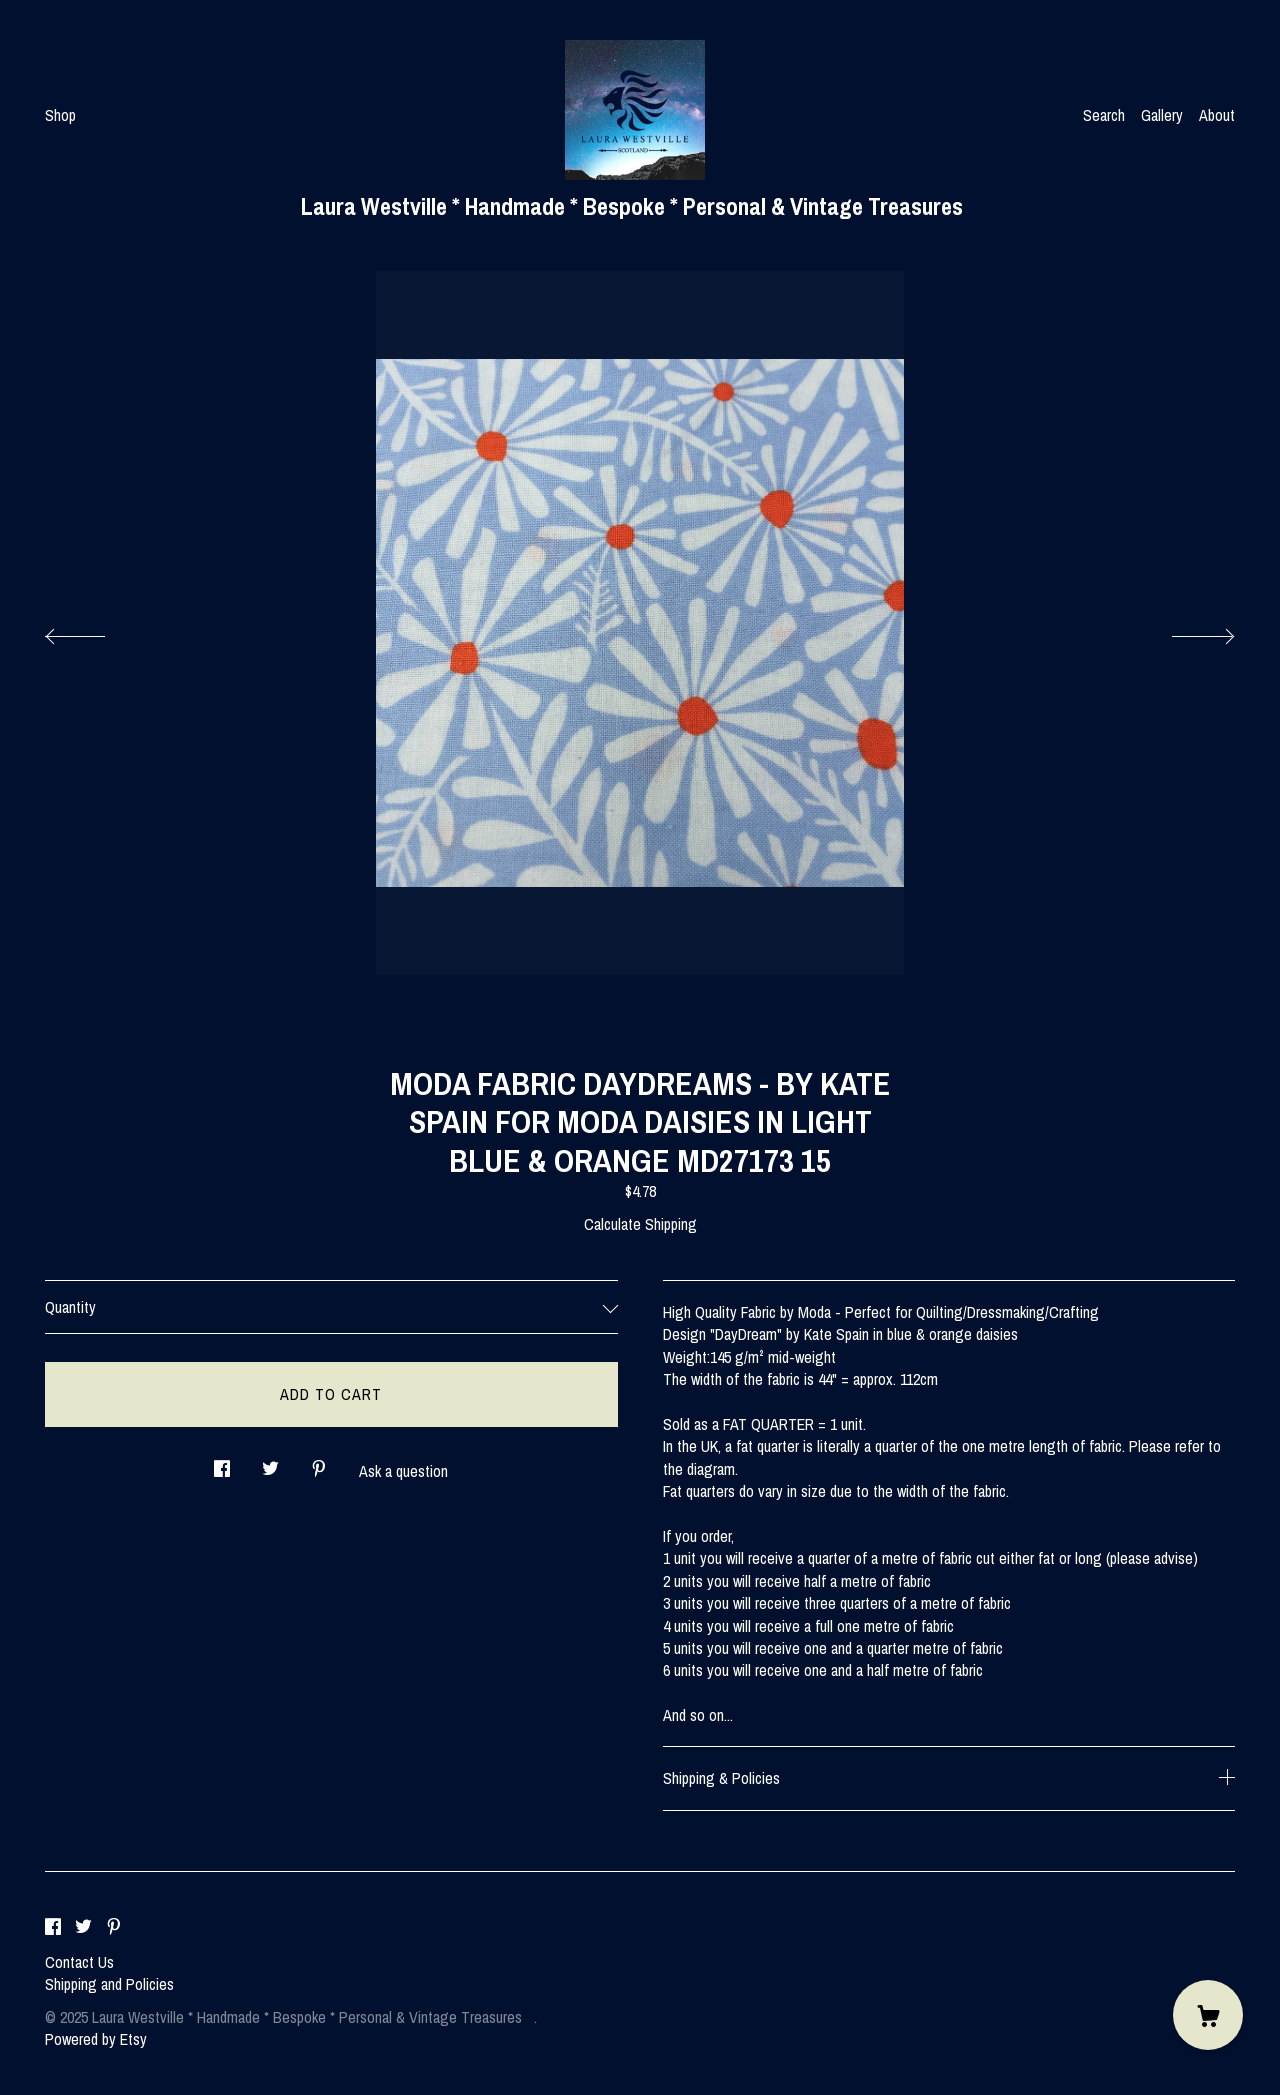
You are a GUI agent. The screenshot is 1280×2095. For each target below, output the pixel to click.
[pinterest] (114, 1928)
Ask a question (403, 1471)
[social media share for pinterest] (319, 1463)
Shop (60, 115)
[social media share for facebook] (222, 1463)
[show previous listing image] (95, 631)
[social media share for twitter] (270, 1463)
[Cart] (1208, 2015)
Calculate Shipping (640, 1224)
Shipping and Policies (109, 1984)
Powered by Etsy (96, 2039)
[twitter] (83, 1928)
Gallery (1162, 115)
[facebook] (53, 1928)
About (1217, 115)
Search (1104, 115)
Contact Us (79, 1962)
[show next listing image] (1185, 631)
